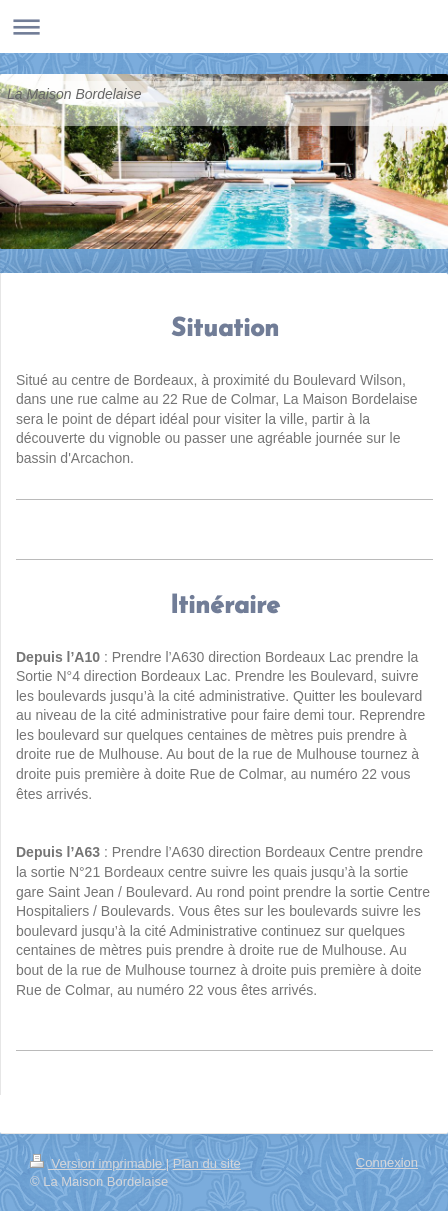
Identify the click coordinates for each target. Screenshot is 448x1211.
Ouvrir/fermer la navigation (224, 26)
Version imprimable (98, 1163)
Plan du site (207, 1163)
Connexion (387, 1162)
